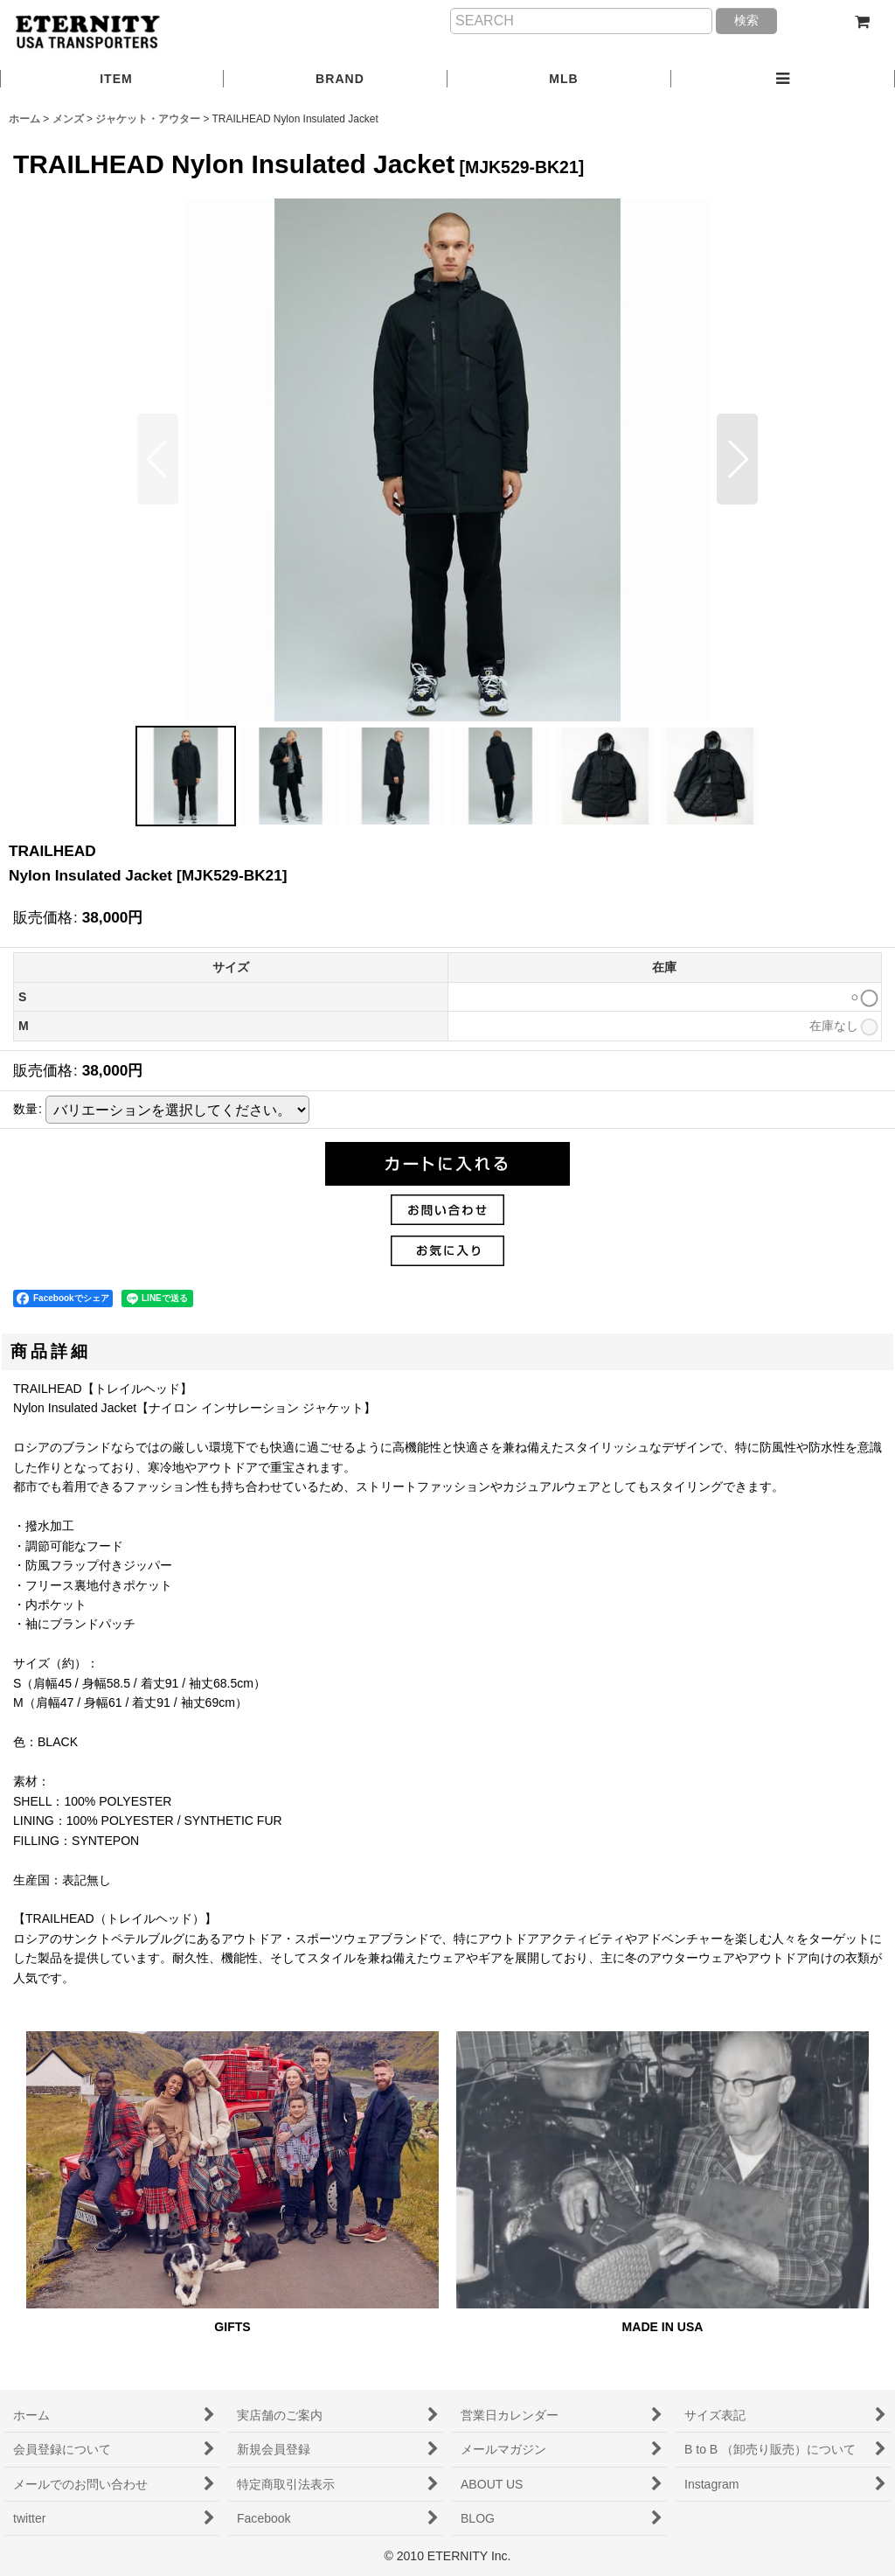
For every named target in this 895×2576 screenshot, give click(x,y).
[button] (783, 79)
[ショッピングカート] (862, 22)
